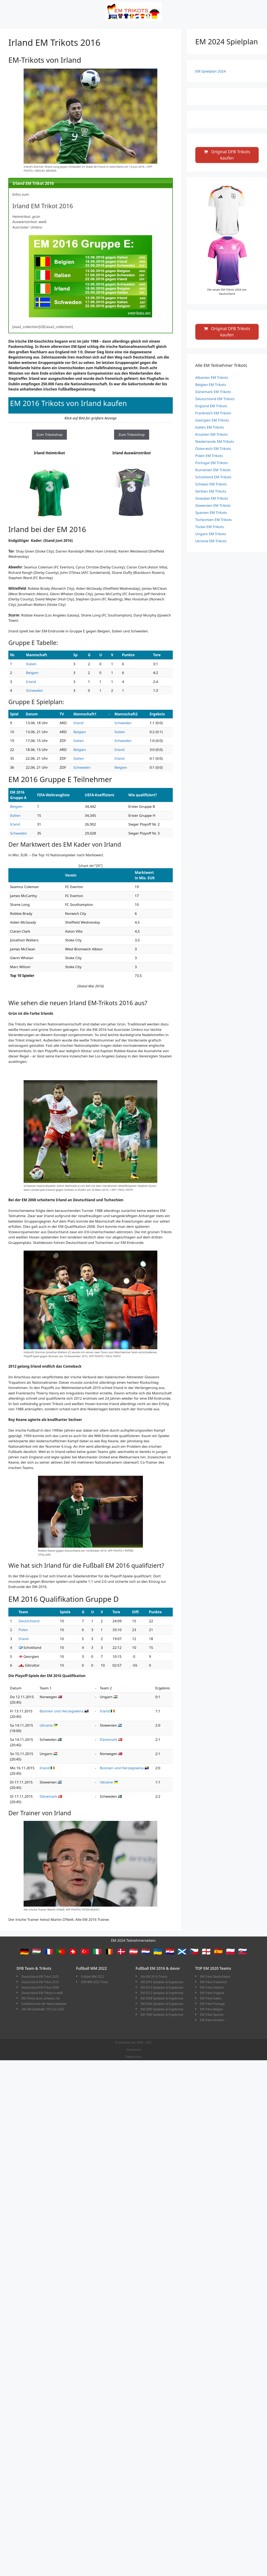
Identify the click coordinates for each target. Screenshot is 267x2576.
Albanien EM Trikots (211, 379)
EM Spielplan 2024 (210, 71)
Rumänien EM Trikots (213, 471)
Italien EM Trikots (209, 428)
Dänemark (108, 1739)
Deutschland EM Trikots (215, 400)
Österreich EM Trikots (213, 450)
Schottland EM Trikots (213, 478)
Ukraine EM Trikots (211, 542)
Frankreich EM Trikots (213, 414)
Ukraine (46, 1725)
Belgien (32, 672)
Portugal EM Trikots (211, 464)
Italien (31, 663)
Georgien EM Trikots (212, 421)
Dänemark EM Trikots (213, 393)
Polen (23, 1629)
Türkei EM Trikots (209, 528)
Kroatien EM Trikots (211, 435)
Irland (31, 681)
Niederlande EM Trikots (214, 442)
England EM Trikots (211, 407)
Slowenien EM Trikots (213, 506)
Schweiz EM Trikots (211, 485)
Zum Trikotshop (49, 434)
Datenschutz (133, 2057)
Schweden (34, 690)
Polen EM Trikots (209, 457)
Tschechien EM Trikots (213, 521)
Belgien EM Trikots (210, 386)
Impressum (133, 2049)
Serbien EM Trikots (210, 492)
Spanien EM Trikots (211, 514)
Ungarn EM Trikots (210, 535)
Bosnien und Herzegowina (62, 1711)
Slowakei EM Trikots (211, 499)
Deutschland (29, 1621)
